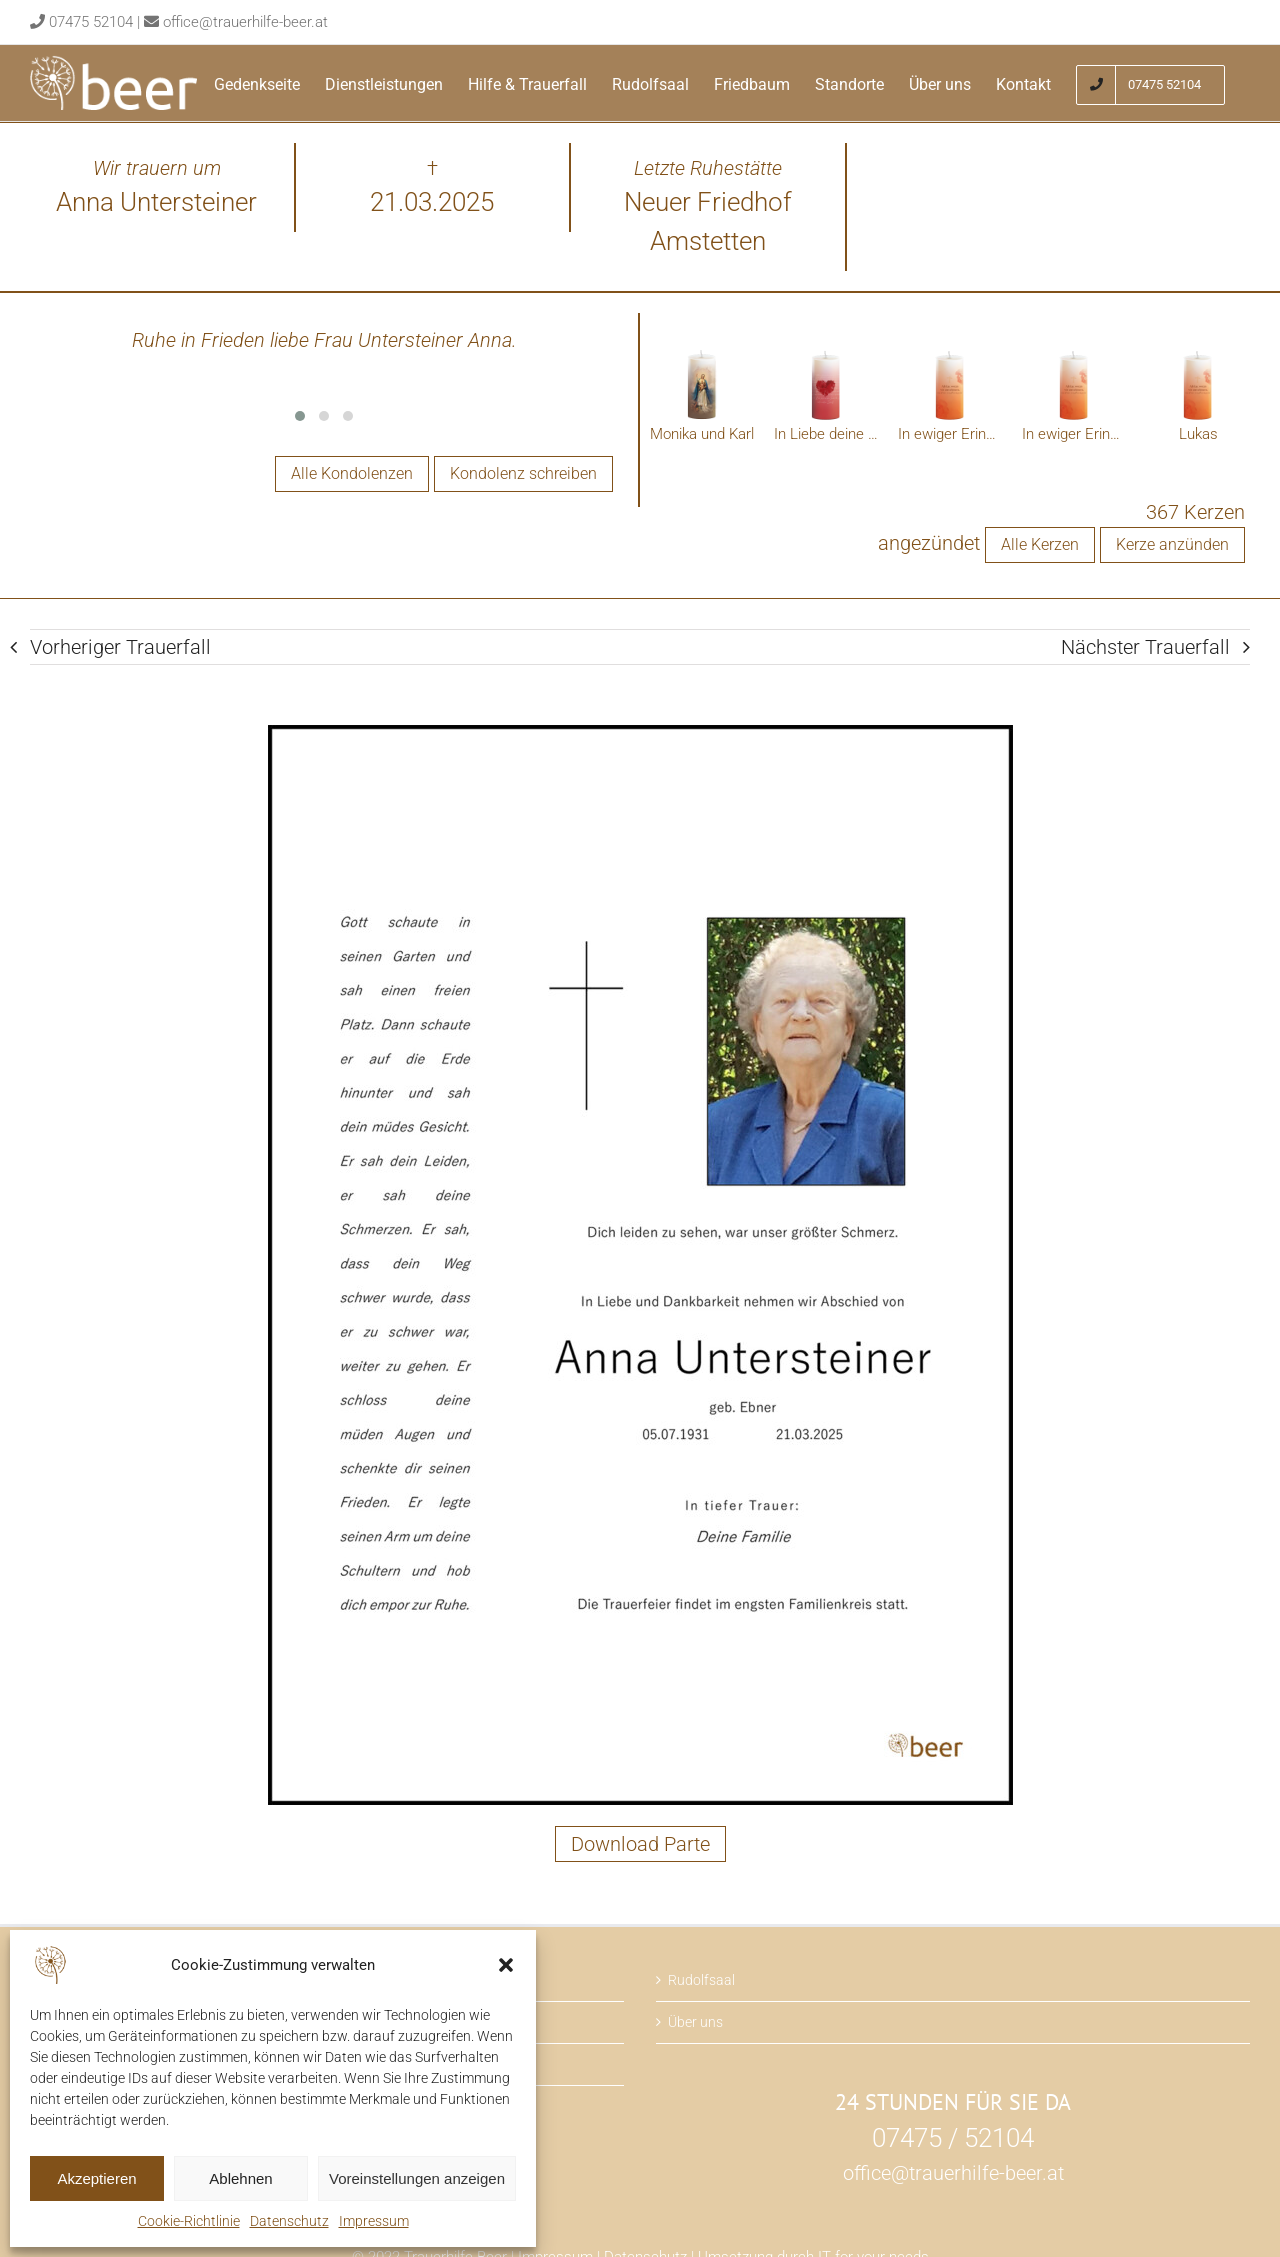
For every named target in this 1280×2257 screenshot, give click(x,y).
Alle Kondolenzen (352, 473)
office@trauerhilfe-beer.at (245, 22)
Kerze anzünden (1172, 544)
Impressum (374, 2221)
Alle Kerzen (1040, 544)
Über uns (695, 2022)
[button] (506, 1965)
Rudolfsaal (701, 1980)
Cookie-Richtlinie (189, 2221)
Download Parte (640, 1844)
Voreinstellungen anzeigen (417, 2178)
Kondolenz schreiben (523, 473)
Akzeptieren (96, 2178)
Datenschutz (289, 2221)
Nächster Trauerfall (1145, 647)
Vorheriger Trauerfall (120, 647)
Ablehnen (240, 2178)
